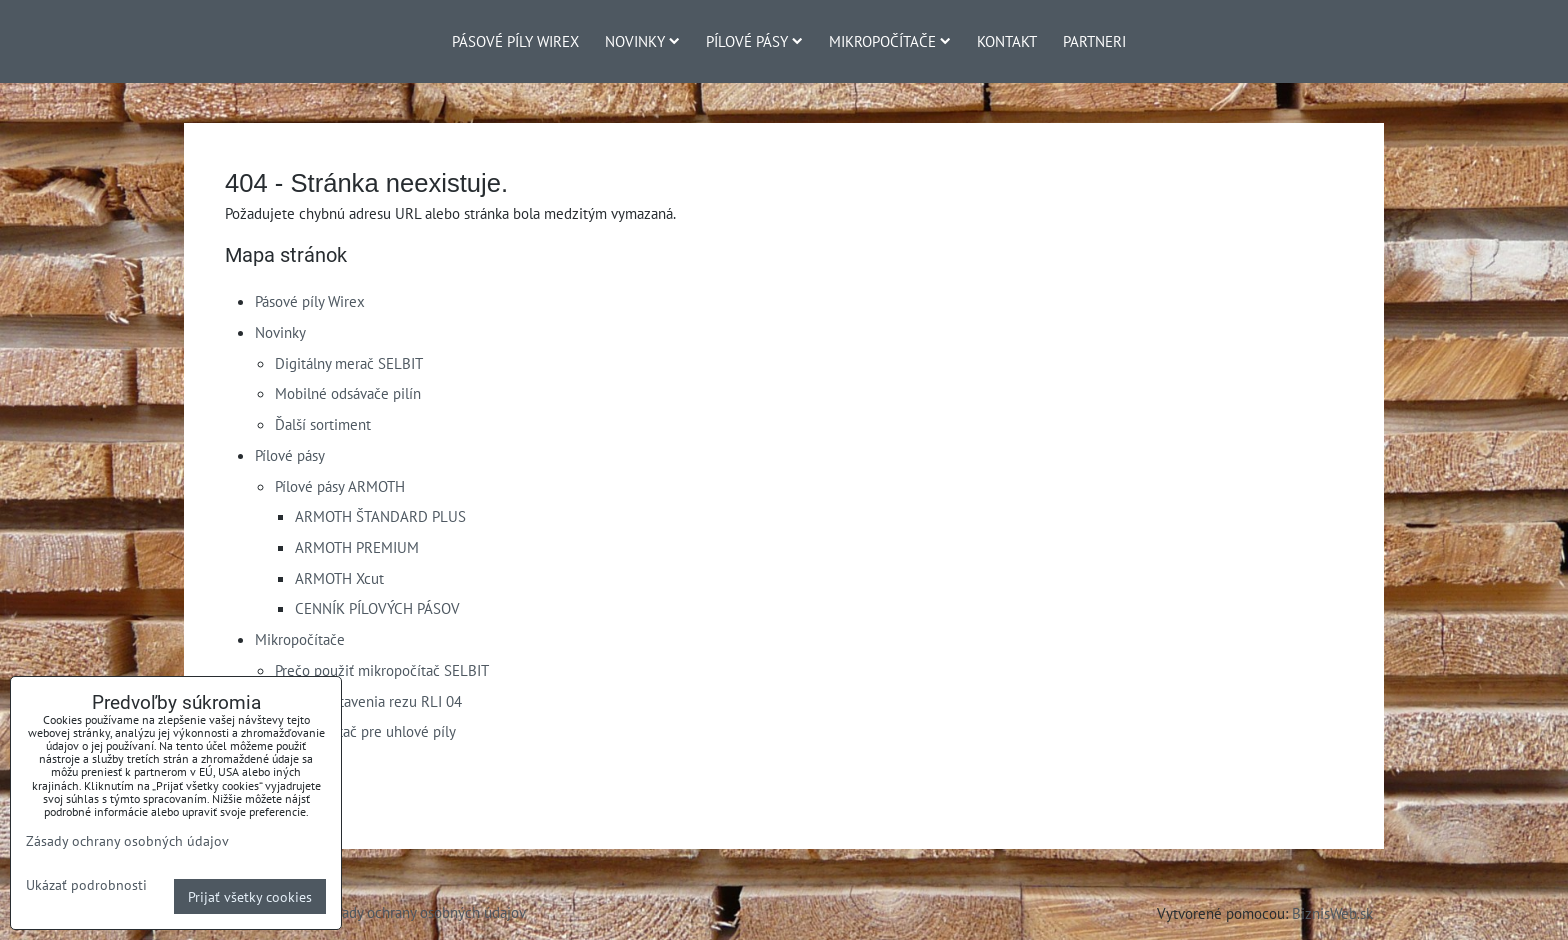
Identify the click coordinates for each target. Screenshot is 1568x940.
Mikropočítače (890, 41)
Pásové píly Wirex (515, 41)
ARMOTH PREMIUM (357, 547)
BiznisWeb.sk (1332, 913)
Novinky (642, 41)
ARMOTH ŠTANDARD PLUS (380, 516)
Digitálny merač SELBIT (349, 363)
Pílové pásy (754, 41)
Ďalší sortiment (323, 424)
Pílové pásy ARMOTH (340, 486)
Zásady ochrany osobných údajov (423, 912)
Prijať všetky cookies (250, 896)
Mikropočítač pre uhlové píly (365, 731)
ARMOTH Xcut (339, 578)
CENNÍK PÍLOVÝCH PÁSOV (377, 608)
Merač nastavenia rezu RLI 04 (368, 701)
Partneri (1094, 41)
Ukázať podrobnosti (86, 885)
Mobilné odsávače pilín (348, 393)
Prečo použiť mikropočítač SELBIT (382, 670)
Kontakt (1007, 41)
